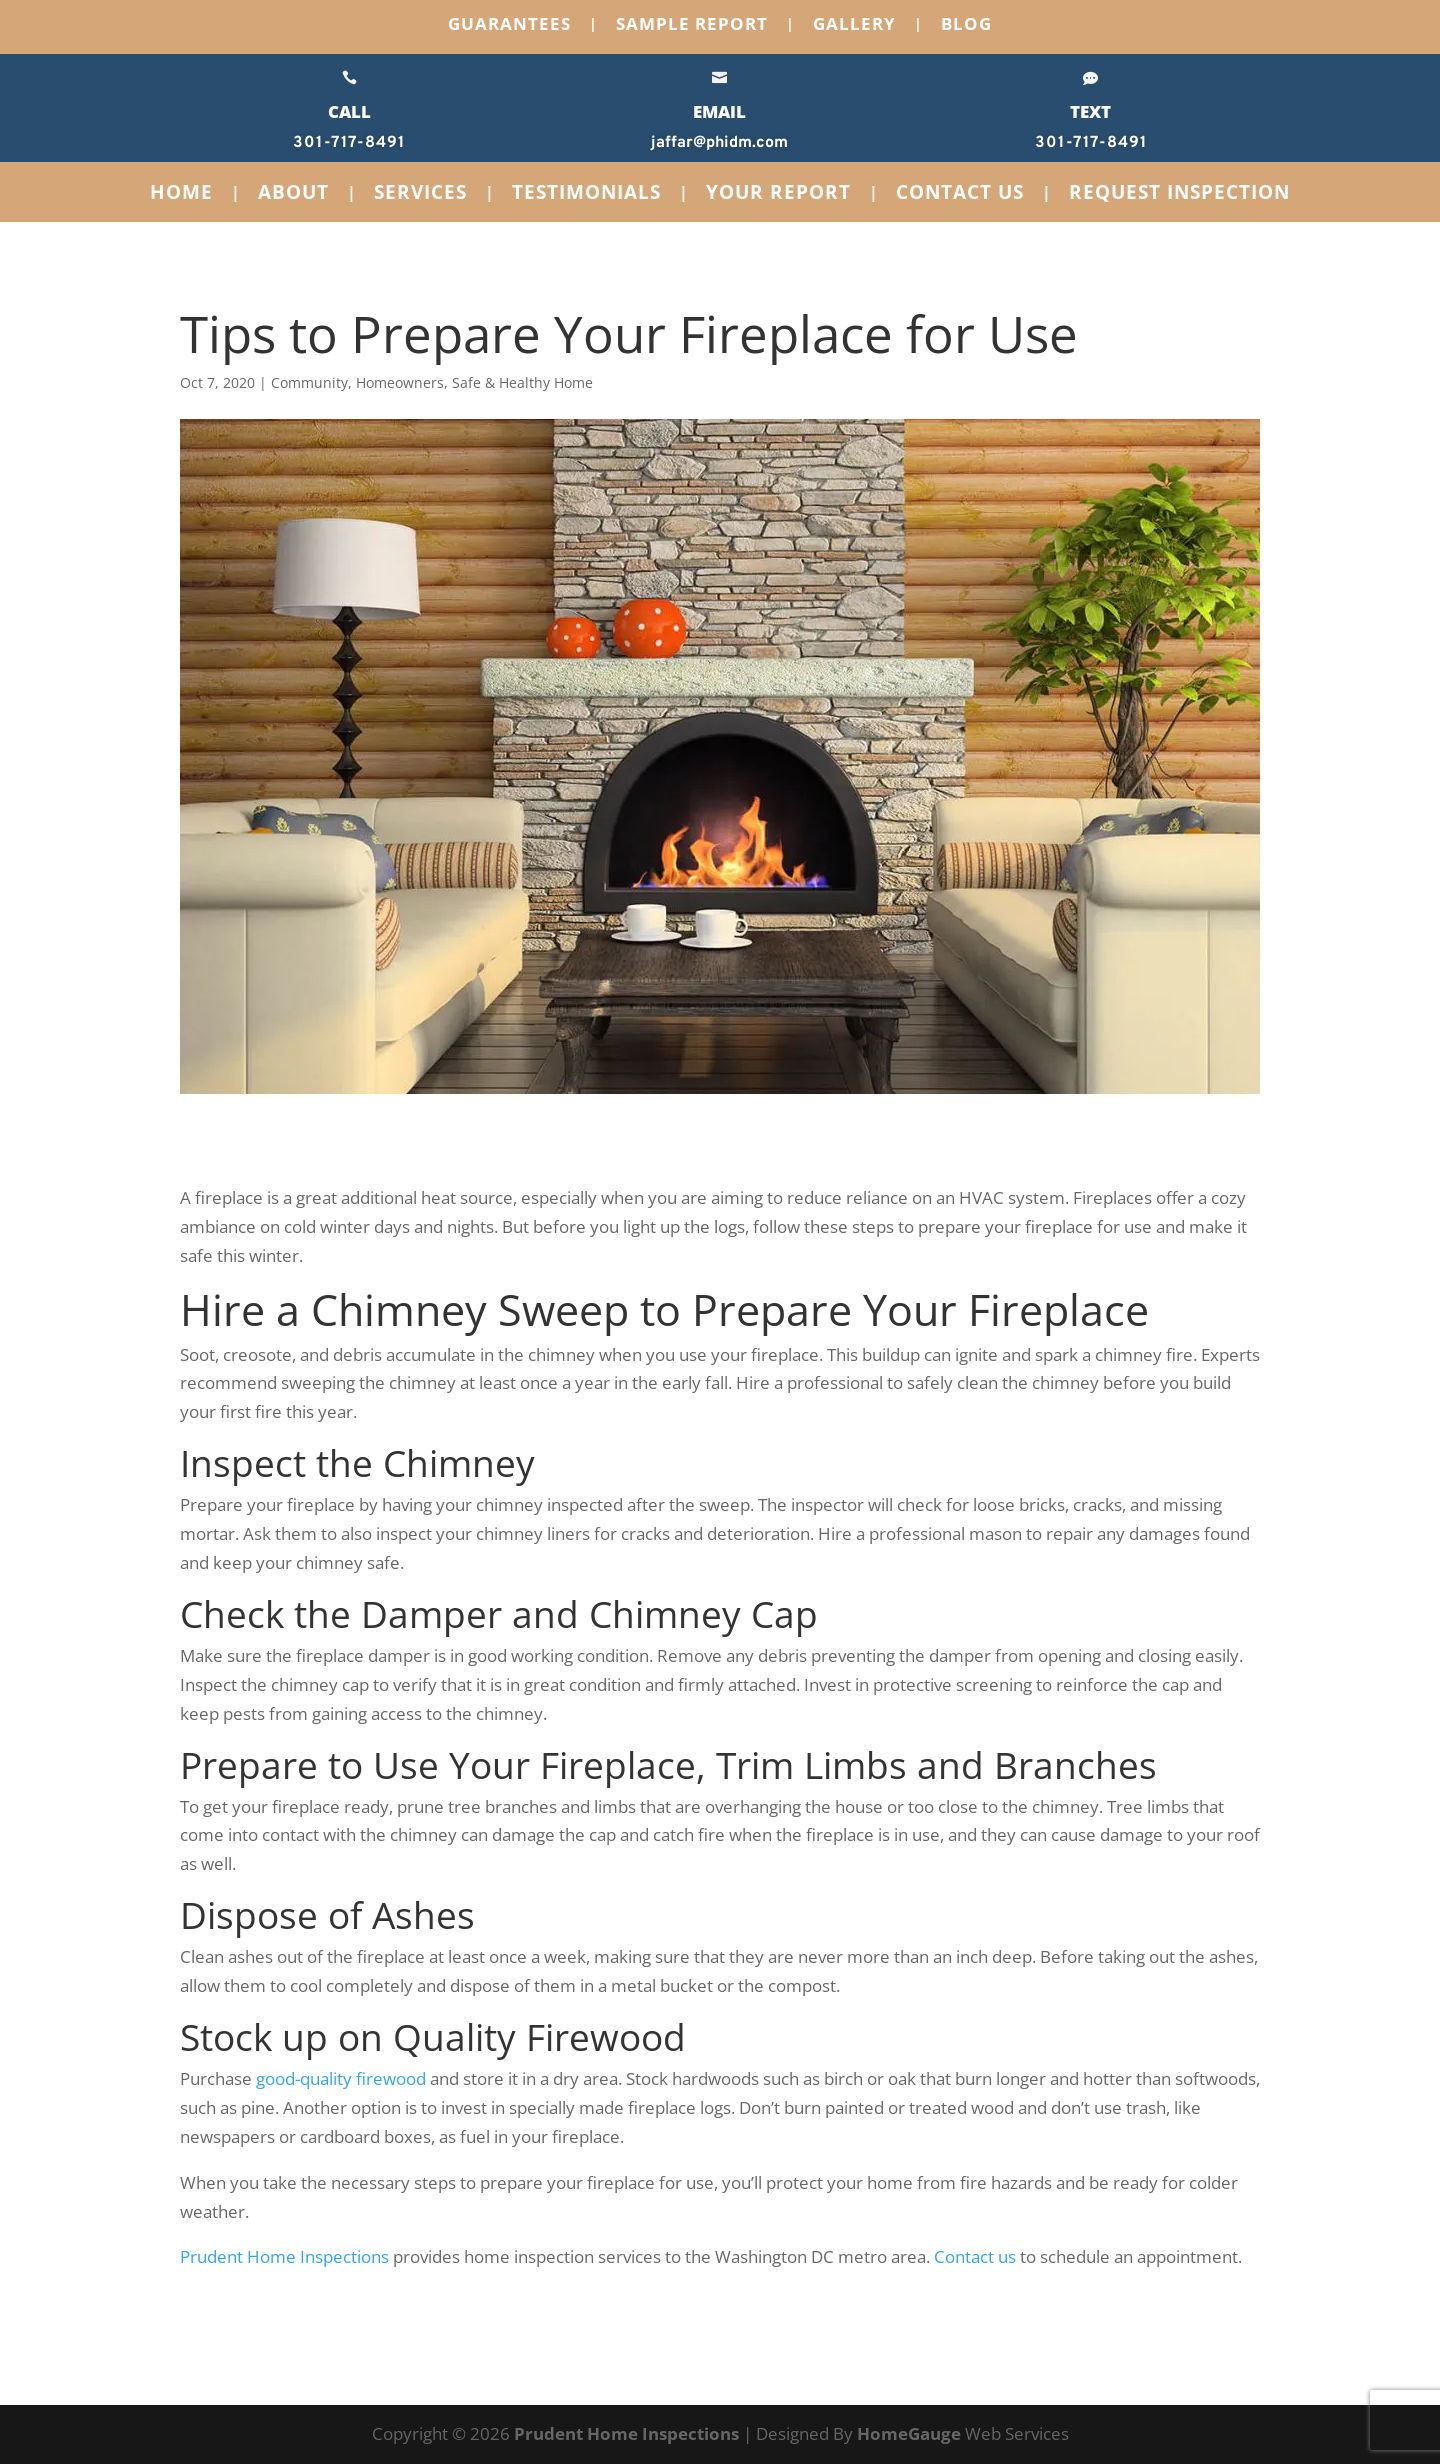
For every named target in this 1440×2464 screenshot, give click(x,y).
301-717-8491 (349, 143)
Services (420, 195)
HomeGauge (909, 2433)
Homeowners (400, 382)
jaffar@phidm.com (719, 143)
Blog (966, 26)
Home (181, 195)
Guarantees (509, 26)
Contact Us (960, 195)
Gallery (854, 26)
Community (309, 382)
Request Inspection (1179, 195)
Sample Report (692, 26)
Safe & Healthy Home (522, 382)
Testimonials (586, 195)
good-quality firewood (341, 2078)
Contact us (975, 2256)
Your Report (778, 195)
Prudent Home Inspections (284, 2256)
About (293, 195)
